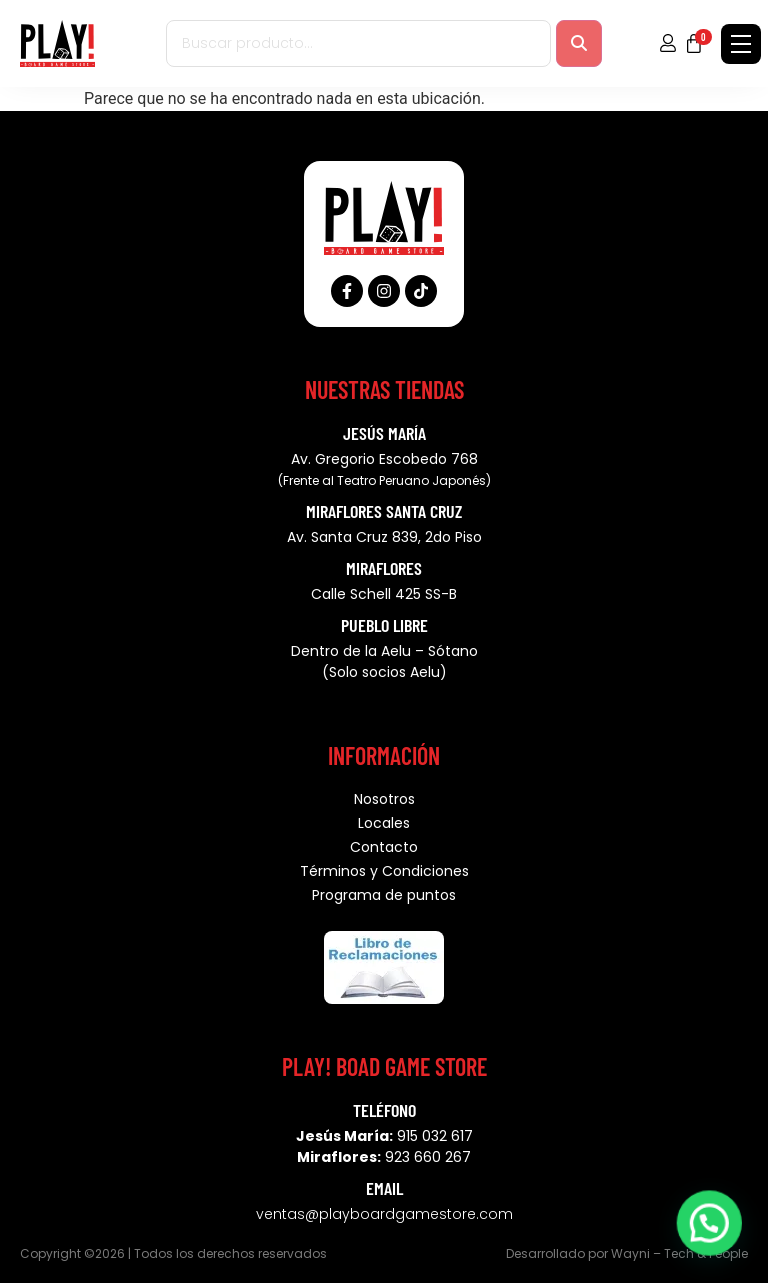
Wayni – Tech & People (679, 1253)
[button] (713, 1232)
